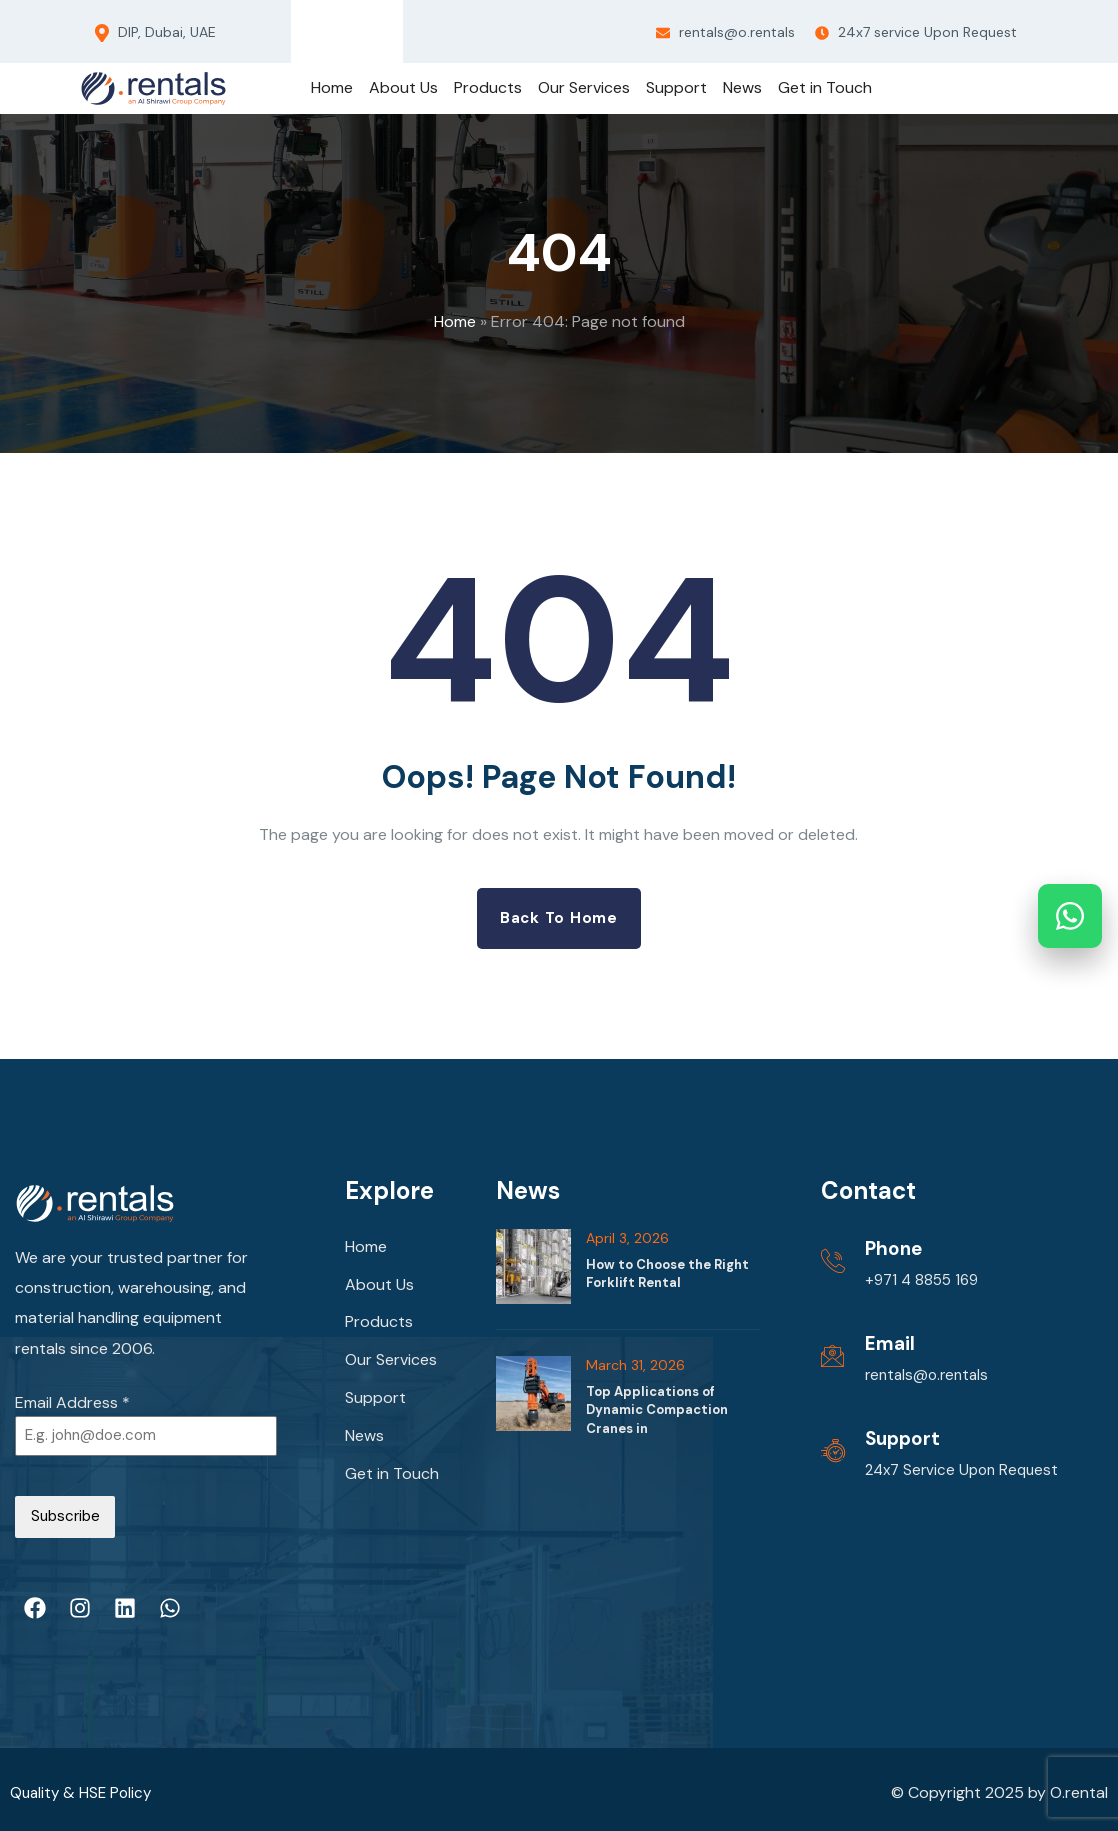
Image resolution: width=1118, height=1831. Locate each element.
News (364, 1448)
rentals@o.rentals (725, 32)
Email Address (72, 1403)
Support (375, 1408)
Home (455, 321)
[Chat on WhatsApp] (1070, 916)
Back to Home (559, 918)
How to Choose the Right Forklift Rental (667, 1274)
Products (379, 1328)
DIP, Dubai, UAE (155, 33)
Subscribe (65, 1519)
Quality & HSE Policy (83, 1785)
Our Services (391, 1368)
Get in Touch (392, 1488)
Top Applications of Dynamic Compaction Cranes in (657, 1410)
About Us (379, 1288)
